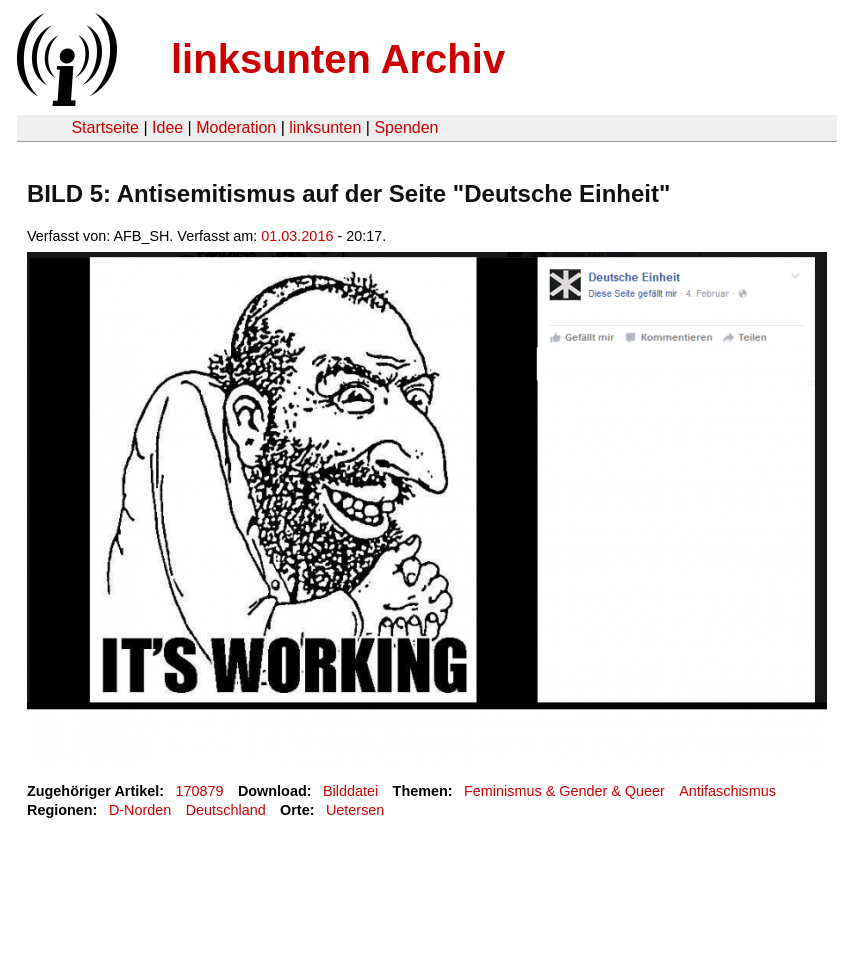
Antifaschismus (727, 791)
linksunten (325, 127)
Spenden (406, 127)
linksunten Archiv (338, 59)
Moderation (236, 127)
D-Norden (140, 810)
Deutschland (226, 810)
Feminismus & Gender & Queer (564, 791)
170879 (200, 791)
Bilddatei (350, 791)
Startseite (105, 127)
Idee (167, 127)
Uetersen (355, 810)
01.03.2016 (297, 236)
